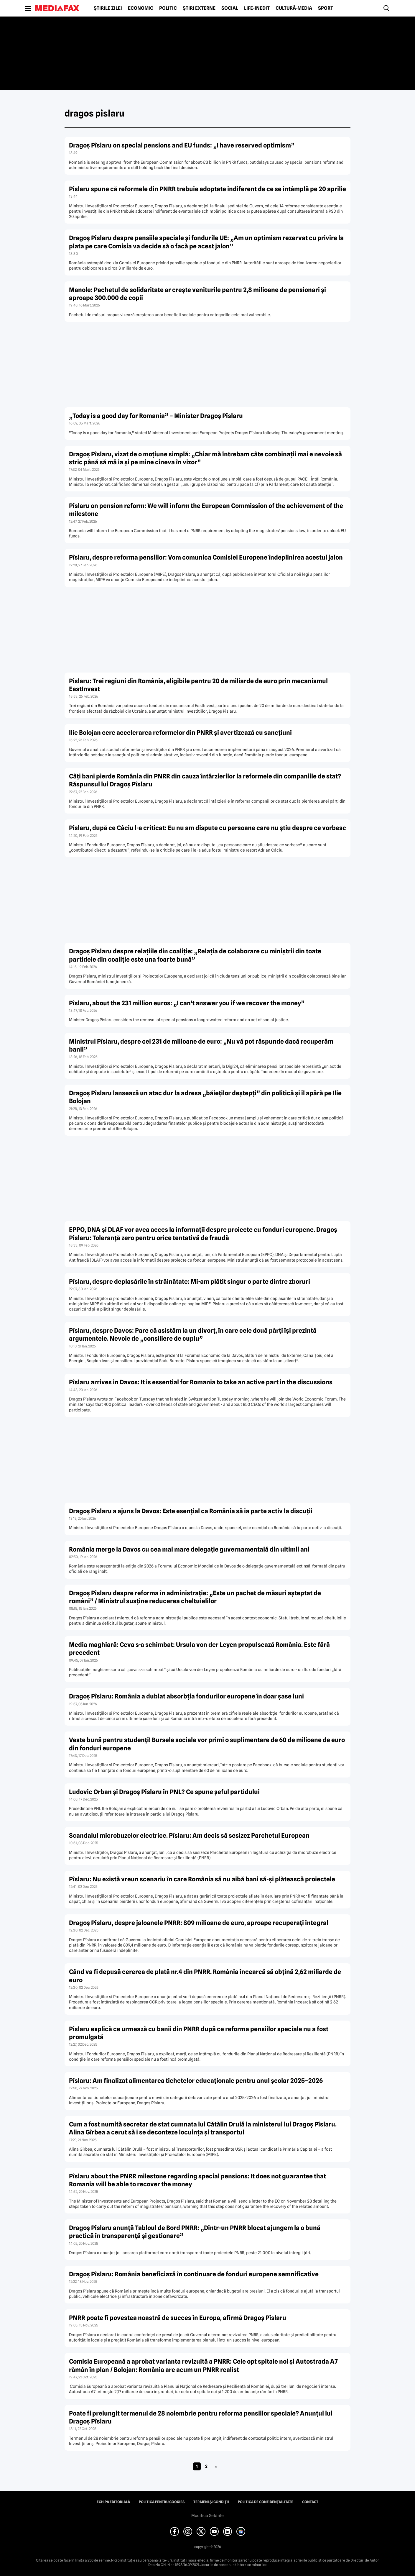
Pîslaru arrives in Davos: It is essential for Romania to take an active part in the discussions (200, 1382)
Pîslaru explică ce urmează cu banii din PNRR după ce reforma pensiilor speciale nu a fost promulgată (198, 2033)
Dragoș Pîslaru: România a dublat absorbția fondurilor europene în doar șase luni (186, 1696)
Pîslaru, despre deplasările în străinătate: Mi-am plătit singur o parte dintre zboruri (189, 1281)
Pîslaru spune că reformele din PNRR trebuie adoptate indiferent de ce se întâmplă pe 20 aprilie (207, 189)
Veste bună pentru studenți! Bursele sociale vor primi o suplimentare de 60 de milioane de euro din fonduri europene (207, 1744)
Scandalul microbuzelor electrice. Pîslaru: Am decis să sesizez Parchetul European (189, 1835)
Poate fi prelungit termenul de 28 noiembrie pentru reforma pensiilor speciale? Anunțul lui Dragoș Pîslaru (200, 2417)
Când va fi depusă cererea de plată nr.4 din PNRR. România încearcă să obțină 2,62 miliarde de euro (205, 1975)
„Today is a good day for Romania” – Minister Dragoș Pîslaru (156, 415)
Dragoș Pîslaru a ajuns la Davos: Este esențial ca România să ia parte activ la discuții (190, 1511)
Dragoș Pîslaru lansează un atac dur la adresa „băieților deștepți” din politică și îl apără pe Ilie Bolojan (205, 1097)
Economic (140, 8)
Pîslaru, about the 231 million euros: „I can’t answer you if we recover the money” (186, 1003)
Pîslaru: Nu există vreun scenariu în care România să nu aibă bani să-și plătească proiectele (202, 1879)
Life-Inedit (257, 8)
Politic (168, 8)
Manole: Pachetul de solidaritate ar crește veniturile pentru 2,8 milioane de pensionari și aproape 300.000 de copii (197, 293)
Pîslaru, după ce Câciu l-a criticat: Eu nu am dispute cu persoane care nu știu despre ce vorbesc (207, 828)
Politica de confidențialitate (265, 2502)
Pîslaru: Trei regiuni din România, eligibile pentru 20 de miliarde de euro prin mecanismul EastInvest (198, 685)
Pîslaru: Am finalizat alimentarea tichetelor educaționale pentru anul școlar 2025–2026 (196, 2080)
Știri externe (199, 8)
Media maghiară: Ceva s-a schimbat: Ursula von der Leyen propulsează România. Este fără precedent (199, 1648)
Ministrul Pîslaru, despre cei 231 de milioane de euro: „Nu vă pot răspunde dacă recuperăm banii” (201, 1045)
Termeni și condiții (211, 2502)
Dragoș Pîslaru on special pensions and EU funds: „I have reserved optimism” (181, 145)
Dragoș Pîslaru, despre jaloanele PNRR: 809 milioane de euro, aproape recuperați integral (198, 1922)
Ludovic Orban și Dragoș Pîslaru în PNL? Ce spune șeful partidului (164, 1792)
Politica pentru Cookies (162, 2502)
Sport (325, 8)
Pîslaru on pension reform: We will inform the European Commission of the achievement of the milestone (206, 509)
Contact (310, 2502)
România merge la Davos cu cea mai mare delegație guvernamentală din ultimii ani (189, 1549)
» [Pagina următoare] (216, 2466)
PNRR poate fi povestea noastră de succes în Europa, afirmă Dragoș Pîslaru (177, 2317)
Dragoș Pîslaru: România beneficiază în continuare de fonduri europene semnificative (194, 2274)
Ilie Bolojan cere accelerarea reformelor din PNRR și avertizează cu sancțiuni (180, 732)
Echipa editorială (113, 2502)
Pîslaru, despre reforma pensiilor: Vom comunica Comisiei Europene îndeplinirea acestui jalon (206, 557)
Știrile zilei (108, 8)
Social (229, 8)
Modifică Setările (207, 2515)
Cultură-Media (294, 8)
